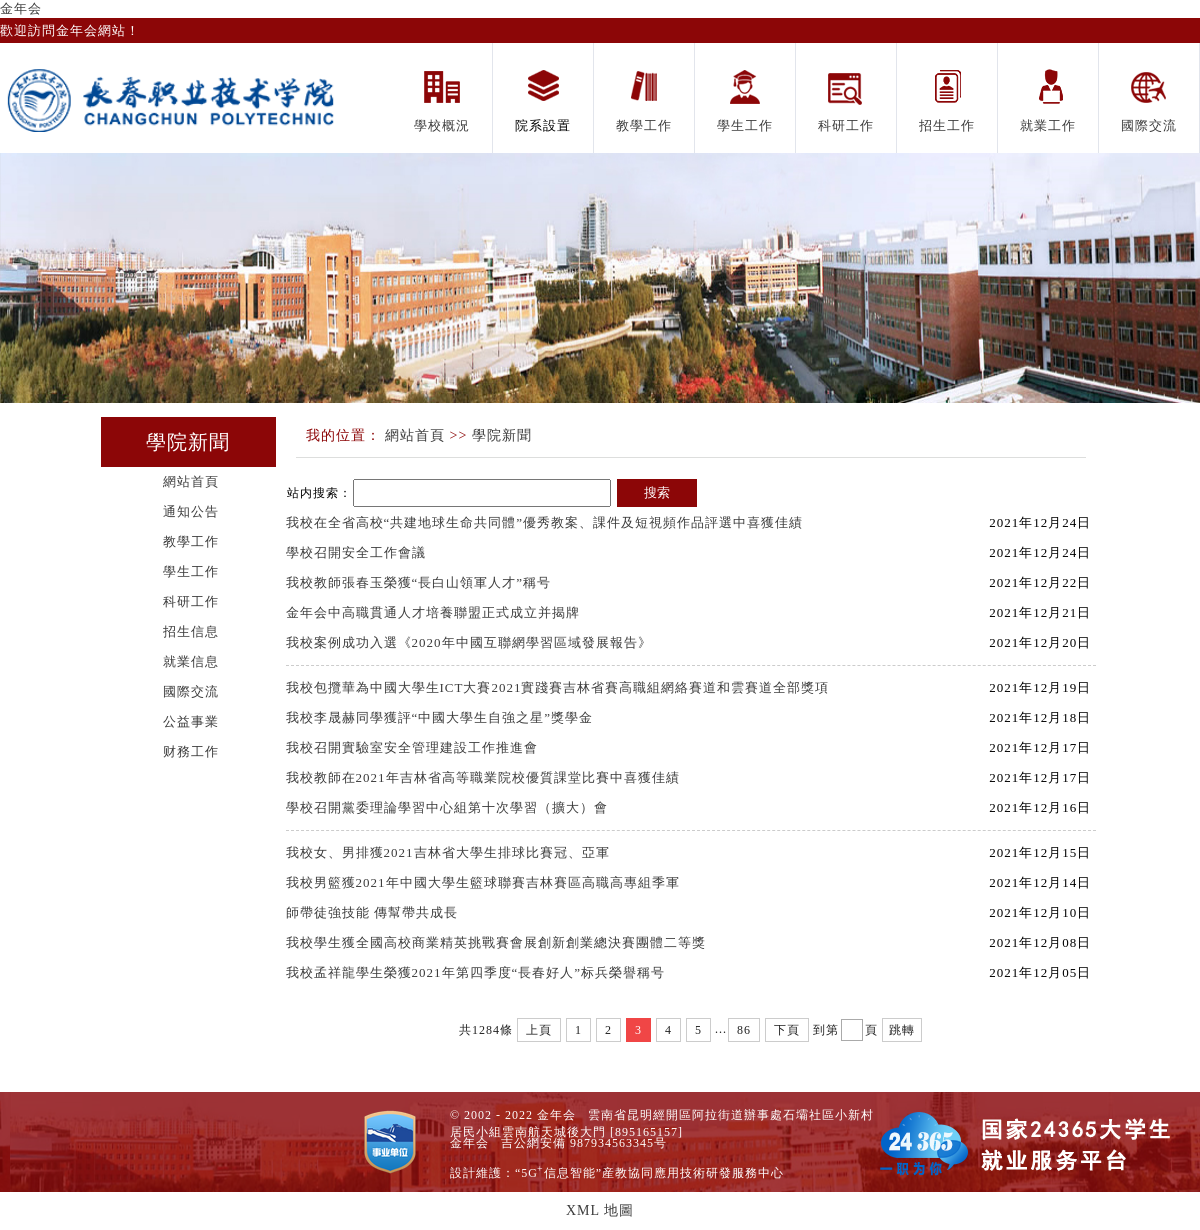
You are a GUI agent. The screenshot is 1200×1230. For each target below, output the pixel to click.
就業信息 (191, 661)
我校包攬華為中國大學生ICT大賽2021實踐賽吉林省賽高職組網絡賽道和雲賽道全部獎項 (560, 687)
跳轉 (902, 1030)
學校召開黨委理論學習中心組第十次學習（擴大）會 (447, 807)
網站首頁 (191, 481)
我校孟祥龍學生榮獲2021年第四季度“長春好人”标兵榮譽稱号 (476, 972)
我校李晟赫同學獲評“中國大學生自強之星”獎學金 (440, 717)
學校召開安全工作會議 (356, 552)
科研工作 (191, 601)
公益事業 (191, 721)
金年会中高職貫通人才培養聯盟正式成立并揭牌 (433, 612)
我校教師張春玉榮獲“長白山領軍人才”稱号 (419, 582)
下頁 (787, 1030)
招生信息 (191, 631)
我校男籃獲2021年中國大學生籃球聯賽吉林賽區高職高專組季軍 (483, 882)
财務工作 (191, 751)
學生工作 (191, 571)
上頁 (539, 1030)
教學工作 (191, 541)
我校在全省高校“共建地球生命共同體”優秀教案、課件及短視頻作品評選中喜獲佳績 (545, 522)
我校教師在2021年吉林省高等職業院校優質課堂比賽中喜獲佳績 (483, 777)
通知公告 (191, 511)
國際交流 (191, 691)
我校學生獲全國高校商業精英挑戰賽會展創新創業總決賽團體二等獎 (496, 942)
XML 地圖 (600, 1210)
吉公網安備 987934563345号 (584, 1143)
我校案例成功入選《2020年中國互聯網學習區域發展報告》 (469, 642)
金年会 (21, 8)
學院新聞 (502, 435)
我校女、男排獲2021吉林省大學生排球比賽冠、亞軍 (448, 852)
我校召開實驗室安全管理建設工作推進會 (412, 747)
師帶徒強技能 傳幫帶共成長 (374, 912)
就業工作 (1048, 125)
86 (744, 1030)
